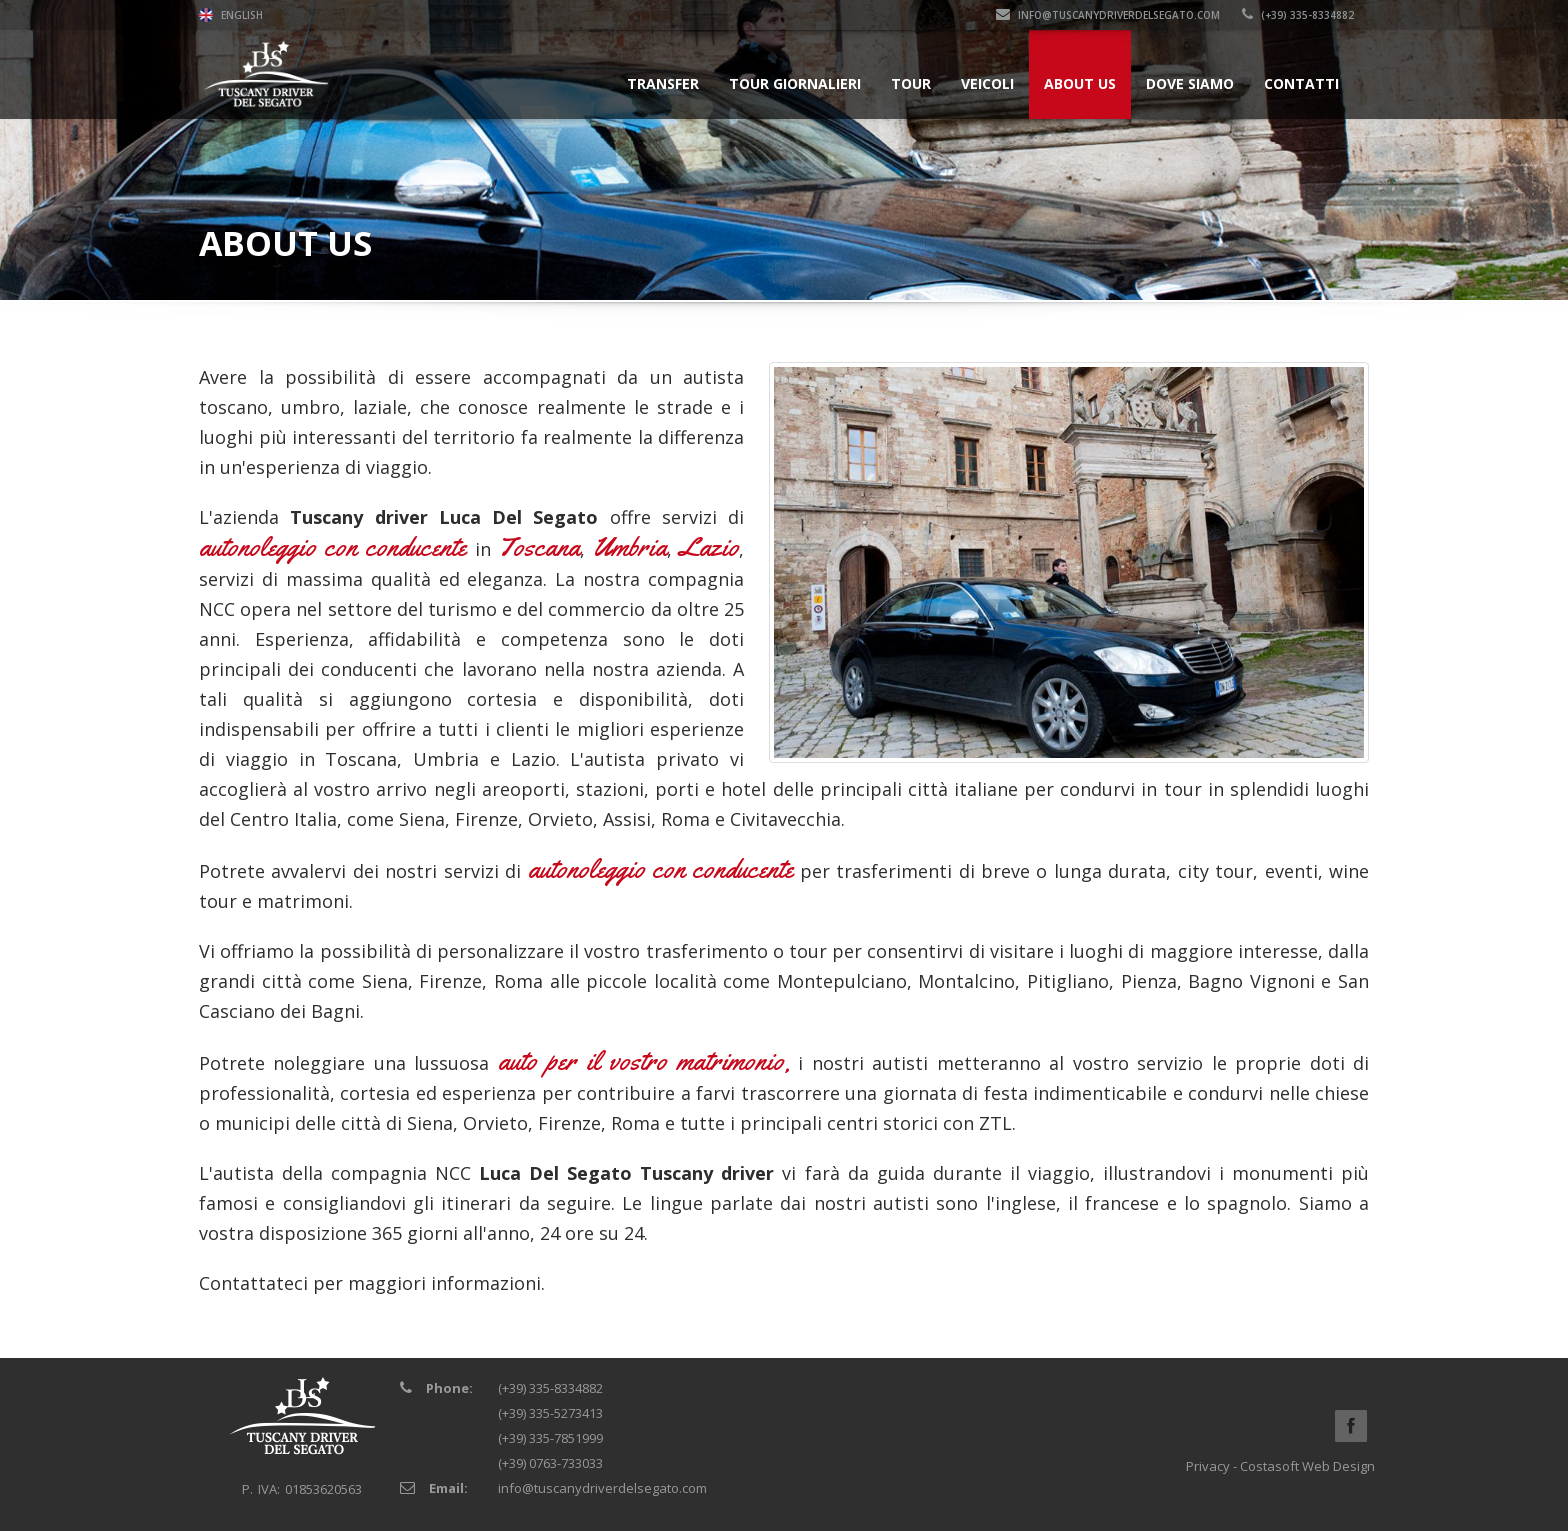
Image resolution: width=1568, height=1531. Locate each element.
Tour (911, 83)
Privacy (1208, 1466)
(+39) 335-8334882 (1298, 15)
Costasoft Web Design (1307, 1466)
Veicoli (987, 83)
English (231, 15)
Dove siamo (1190, 83)
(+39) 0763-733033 (550, 1463)
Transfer (663, 83)
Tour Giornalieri (795, 83)
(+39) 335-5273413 (550, 1413)
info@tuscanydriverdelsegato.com (1108, 15)
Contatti (1301, 83)
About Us (1080, 83)
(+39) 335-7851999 (550, 1438)
